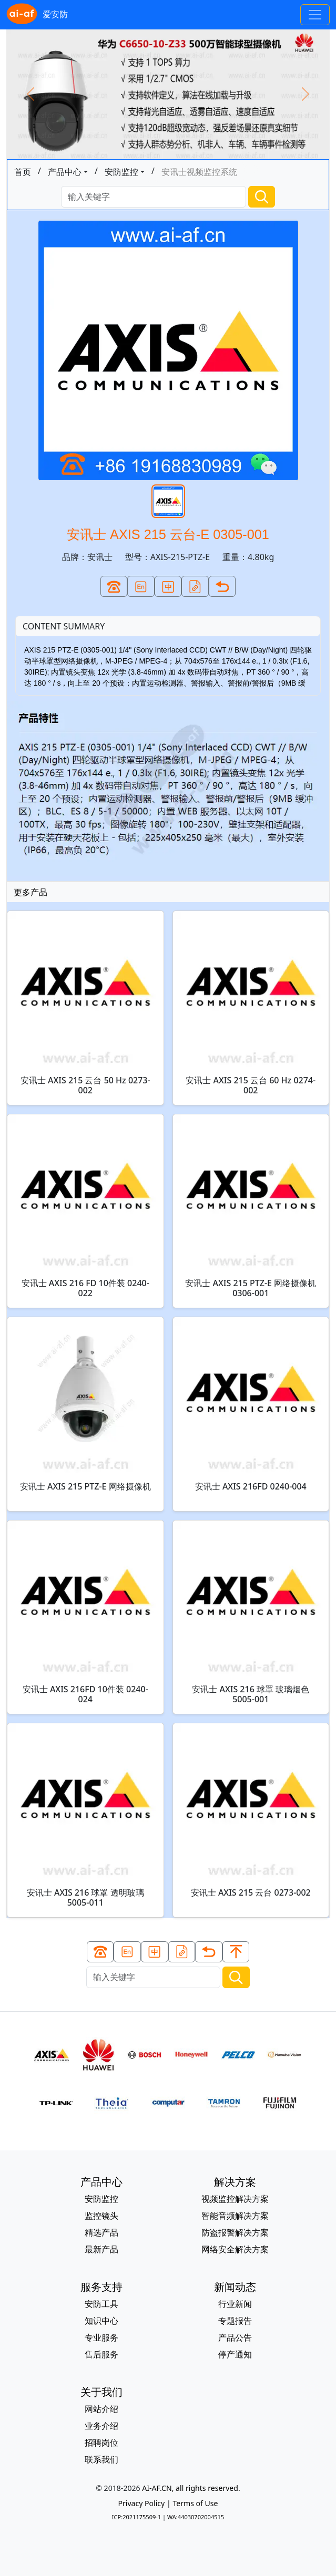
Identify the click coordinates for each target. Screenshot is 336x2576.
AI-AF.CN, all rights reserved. (191, 2488)
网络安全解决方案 (235, 2249)
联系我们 (101, 2459)
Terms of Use (195, 2503)
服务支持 (101, 2287)
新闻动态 (235, 2287)
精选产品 (101, 2232)
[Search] (153, 197)
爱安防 (37, 14)
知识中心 (101, 2320)
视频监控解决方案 (235, 2199)
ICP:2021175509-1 (136, 2517)
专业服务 (101, 2337)
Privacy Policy (141, 2503)
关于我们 (101, 2392)
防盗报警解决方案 (235, 2232)
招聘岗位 (101, 2442)
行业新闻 (235, 2304)
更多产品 (30, 892)
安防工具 (101, 2304)
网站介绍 (101, 2409)
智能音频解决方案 (235, 2215)
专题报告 (235, 2320)
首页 (22, 172)
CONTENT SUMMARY (64, 626)
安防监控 (121, 172)
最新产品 (101, 2249)
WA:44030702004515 (195, 2517)
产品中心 (65, 172)
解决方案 (235, 2182)
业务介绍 (101, 2426)
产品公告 (235, 2337)
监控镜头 (101, 2215)
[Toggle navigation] (315, 14)
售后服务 (101, 2354)
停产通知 (235, 2354)
